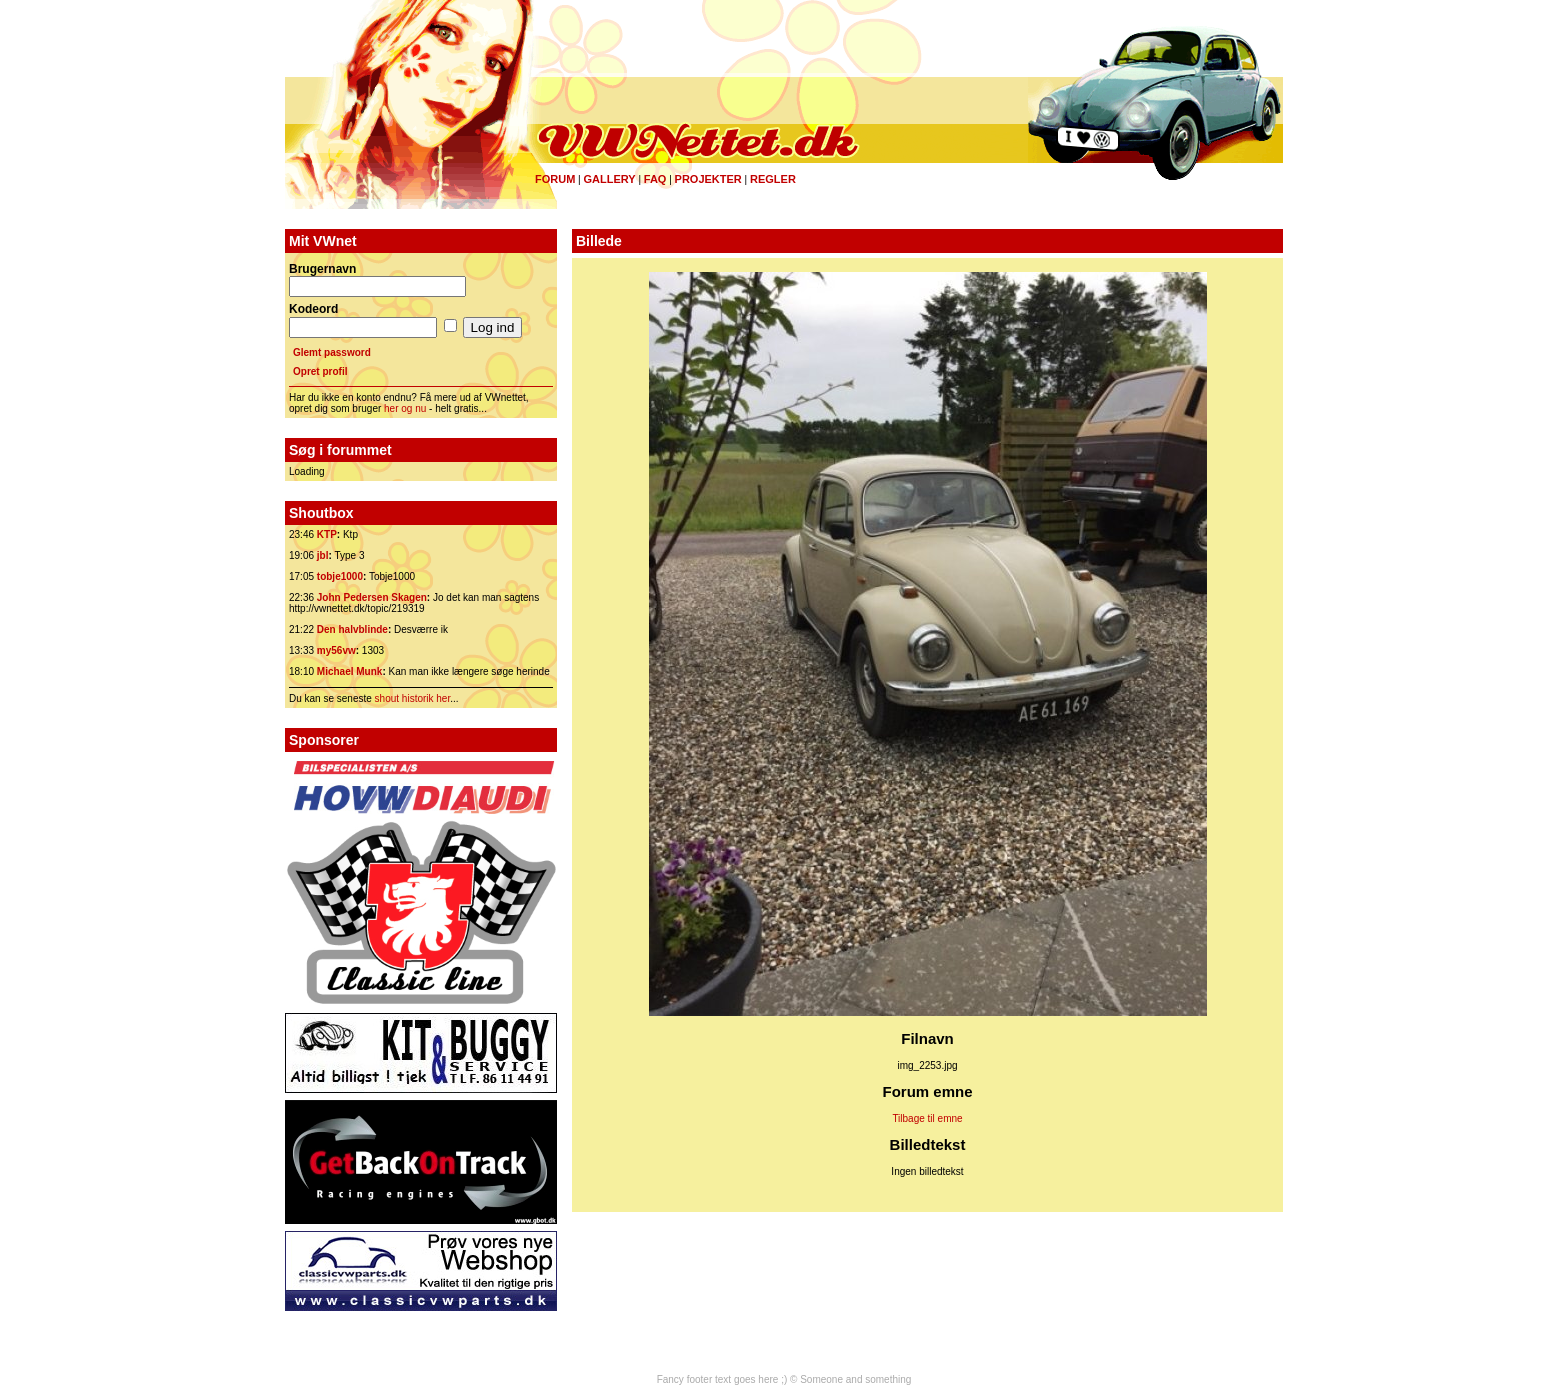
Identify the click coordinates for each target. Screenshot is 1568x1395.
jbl (323, 555)
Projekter (708, 179)
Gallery (609, 179)
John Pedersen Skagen (372, 597)
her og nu (405, 408)
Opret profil (320, 371)
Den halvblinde (352, 629)
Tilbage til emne (927, 1118)
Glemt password (332, 352)
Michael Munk (350, 671)
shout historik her (413, 698)
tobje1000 (340, 576)
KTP (327, 534)
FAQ (655, 179)
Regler (773, 179)
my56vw (336, 650)
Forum (555, 179)
